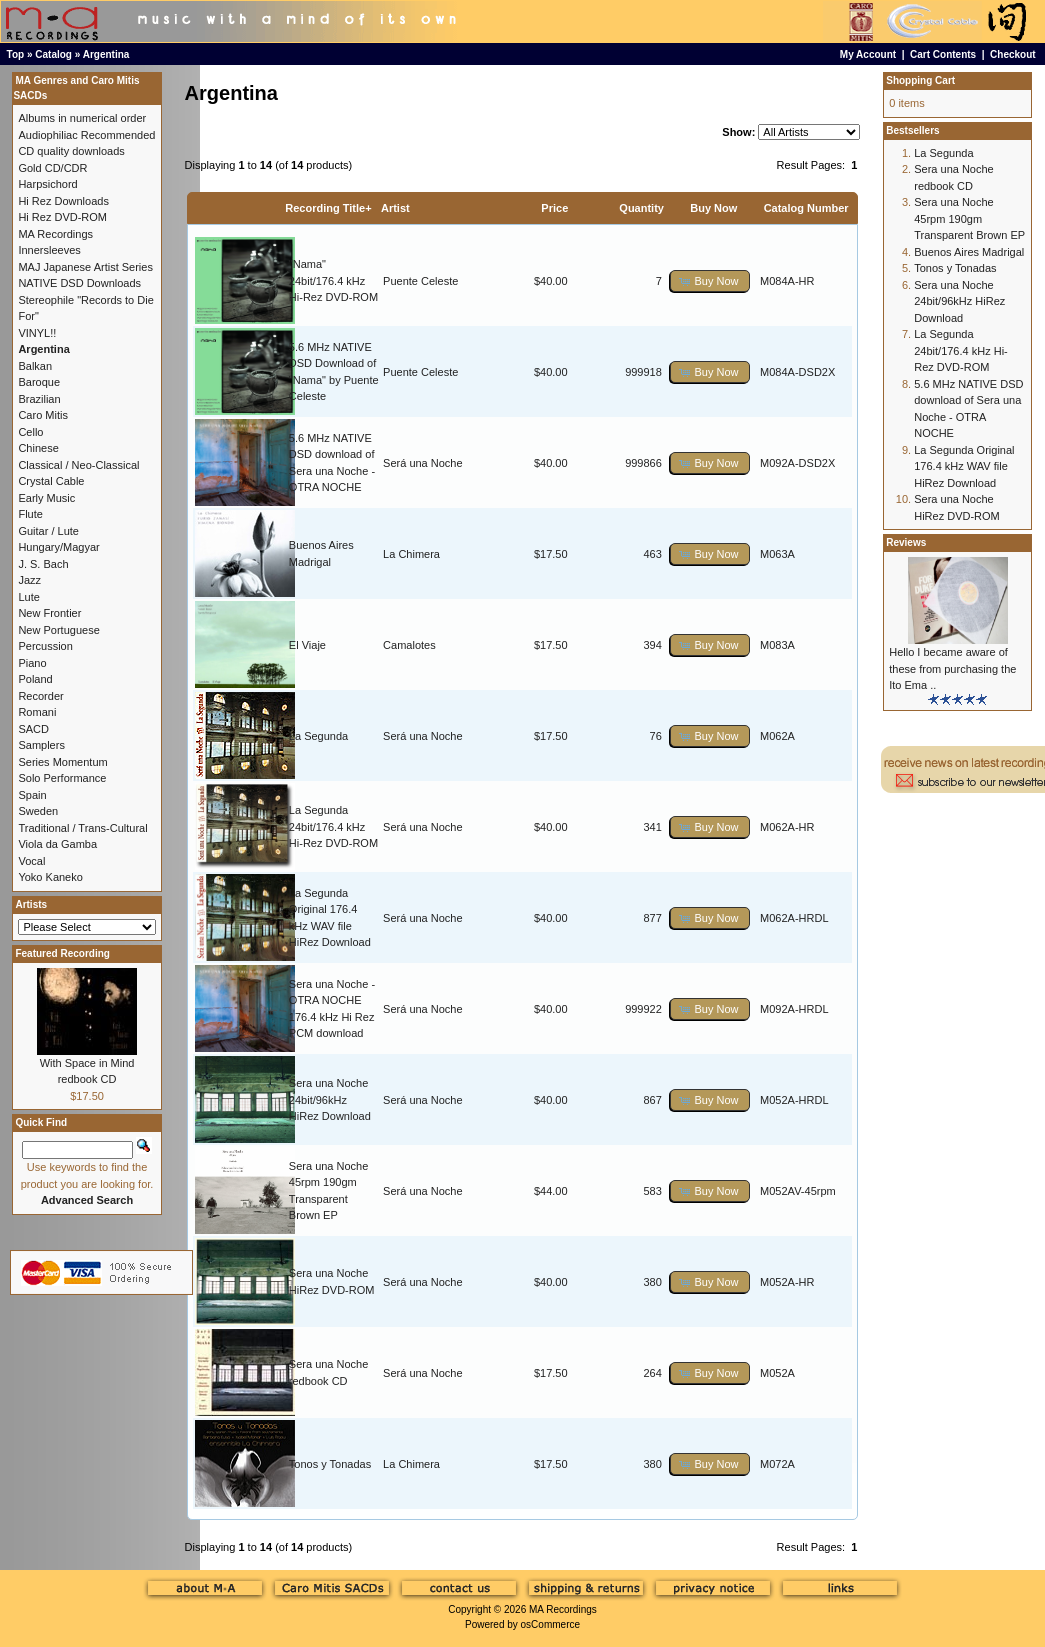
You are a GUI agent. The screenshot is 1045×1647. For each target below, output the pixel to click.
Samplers (41, 745)
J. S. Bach (43, 564)
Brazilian (39, 399)
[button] (710, 281)
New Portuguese (58, 630)
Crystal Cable (51, 481)
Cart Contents (943, 54)
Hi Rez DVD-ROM (62, 217)
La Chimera (411, 554)
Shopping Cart (920, 80)
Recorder (40, 696)
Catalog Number (806, 208)
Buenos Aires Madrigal (969, 252)
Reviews (906, 542)
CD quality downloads (71, 151)
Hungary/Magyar (58, 547)
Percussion (45, 646)
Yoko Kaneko (50, 877)
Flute (30, 514)
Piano (32, 663)
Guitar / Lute (48, 531)
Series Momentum (62, 762)
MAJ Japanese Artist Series (85, 267)
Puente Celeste (420, 281)
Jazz (29, 580)
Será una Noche (423, 463)
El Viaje (307, 645)
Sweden (38, 811)
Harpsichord (47, 184)
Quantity (641, 208)
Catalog (53, 54)
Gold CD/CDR (52, 168)
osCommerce (550, 1624)
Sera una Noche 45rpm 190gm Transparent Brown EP (969, 218)
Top (16, 54)
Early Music (46, 498)
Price (554, 208)
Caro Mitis (43, 415)
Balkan (35, 366)
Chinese (38, 448)
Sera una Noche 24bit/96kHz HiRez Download (330, 1099)
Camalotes (409, 645)
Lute (28, 597)
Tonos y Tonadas (330, 1464)
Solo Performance (62, 778)
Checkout (1013, 54)
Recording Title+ (328, 208)
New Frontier (49, 613)
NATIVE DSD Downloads (79, 283)
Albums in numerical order (82, 118)
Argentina (106, 54)
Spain (32, 795)
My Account (868, 54)
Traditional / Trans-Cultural (82, 828)
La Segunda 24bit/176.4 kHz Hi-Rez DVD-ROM (333, 826)
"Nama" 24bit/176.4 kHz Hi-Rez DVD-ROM (333, 280)
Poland (35, 679)
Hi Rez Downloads (63, 201)
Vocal (31, 861)
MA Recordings (563, 1609)
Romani (37, 712)
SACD (33, 729)
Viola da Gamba (57, 844)
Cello (30, 432)
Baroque (39, 382)
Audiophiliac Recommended (86, 135)
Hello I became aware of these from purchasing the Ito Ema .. (952, 668)
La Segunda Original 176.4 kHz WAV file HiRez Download (964, 466)
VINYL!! (37, 333)
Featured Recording (62, 953)
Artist (395, 208)
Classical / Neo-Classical (78, 465)
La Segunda (318, 736)
